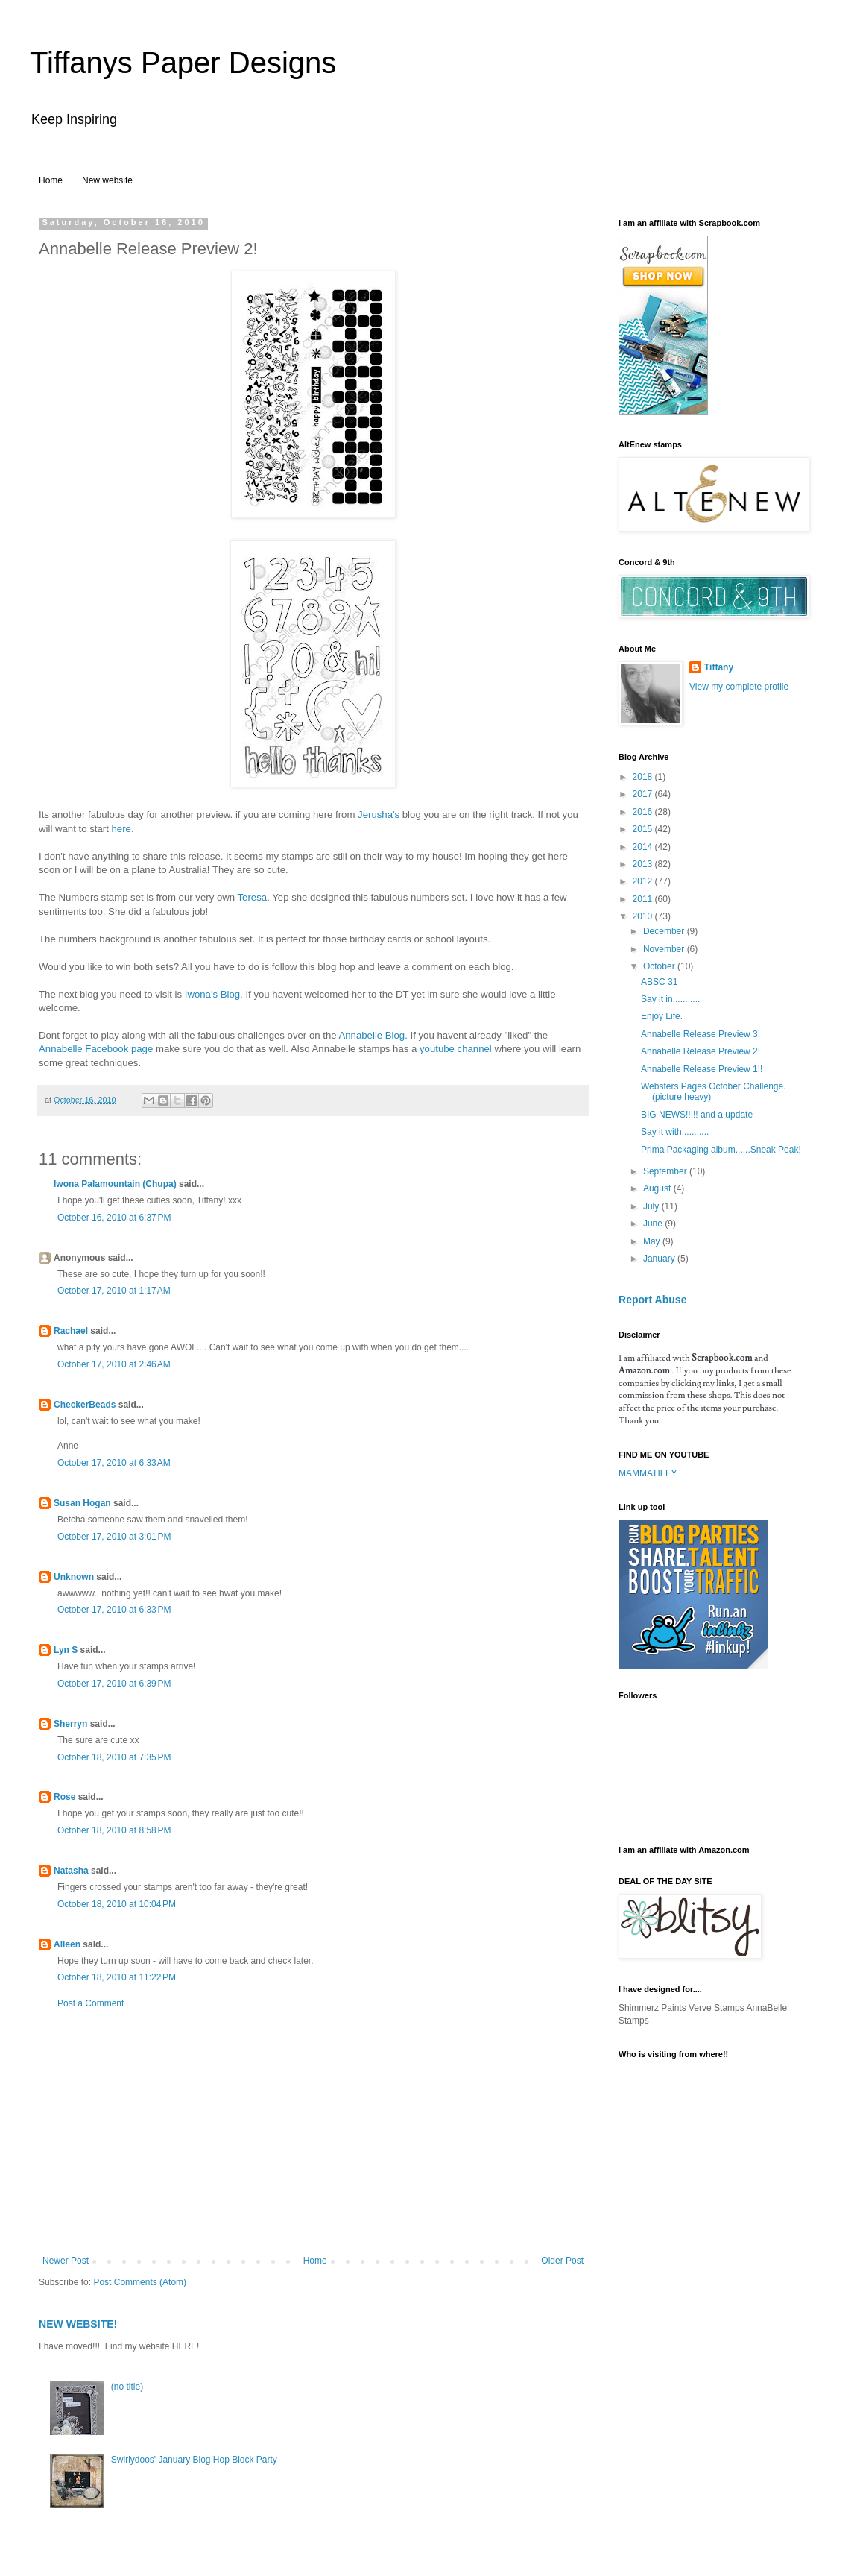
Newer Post (65, 2260)
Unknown (74, 1577)
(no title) (127, 2386)
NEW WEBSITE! (78, 2324)
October (660, 966)
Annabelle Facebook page (96, 1048)
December (665, 931)
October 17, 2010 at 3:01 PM (114, 1536)
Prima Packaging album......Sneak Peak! (721, 1149)
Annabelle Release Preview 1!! (701, 1069)
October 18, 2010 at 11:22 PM (116, 1977)
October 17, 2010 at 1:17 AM (114, 1290)
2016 (644, 812)
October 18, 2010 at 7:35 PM (114, 1757)
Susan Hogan (82, 1503)
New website (107, 180)
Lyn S (66, 1650)
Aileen (67, 1944)
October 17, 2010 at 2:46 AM (114, 1364)
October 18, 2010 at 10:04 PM (116, 1904)
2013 (644, 864)
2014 (644, 847)
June (654, 1223)
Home (51, 180)
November (665, 949)
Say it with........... (675, 1132)
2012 (644, 881)
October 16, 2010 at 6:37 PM (114, 1217)
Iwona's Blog (212, 994)
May (652, 1241)
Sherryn (70, 1724)
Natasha (71, 1870)
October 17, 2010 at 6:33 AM (114, 1463)
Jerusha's (378, 814)
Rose (64, 1797)
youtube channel (456, 1048)
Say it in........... (670, 999)
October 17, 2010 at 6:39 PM (114, 1683)
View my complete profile (738, 686)
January (660, 1258)
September (666, 1171)
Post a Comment (90, 2003)
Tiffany (718, 667)
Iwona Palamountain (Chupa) (115, 1184)
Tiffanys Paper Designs (183, 62)
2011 (644, 899)
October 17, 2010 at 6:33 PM (114, 1610)
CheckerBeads (85, 1404)
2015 (644, 829)
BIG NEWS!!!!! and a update (697, 1114)
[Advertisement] (313, 2132)
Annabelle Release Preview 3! (700, 1034)
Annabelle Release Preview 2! (700, 1051)
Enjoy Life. (662, 1016)
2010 (644, 916)
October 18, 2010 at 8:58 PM (114, 1830)
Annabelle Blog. (372, 1035)
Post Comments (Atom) (139, 2282)
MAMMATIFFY (648, 1473)
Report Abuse (652, 1300)
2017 (644, 794)
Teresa (253, 897)
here (120, 828)
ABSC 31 (659, 982)
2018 (644, 777)
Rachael (71, 1331)
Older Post (562, 2260)
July (652, 1206)
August (658, 1188)
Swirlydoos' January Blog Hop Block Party (194, 2459)
